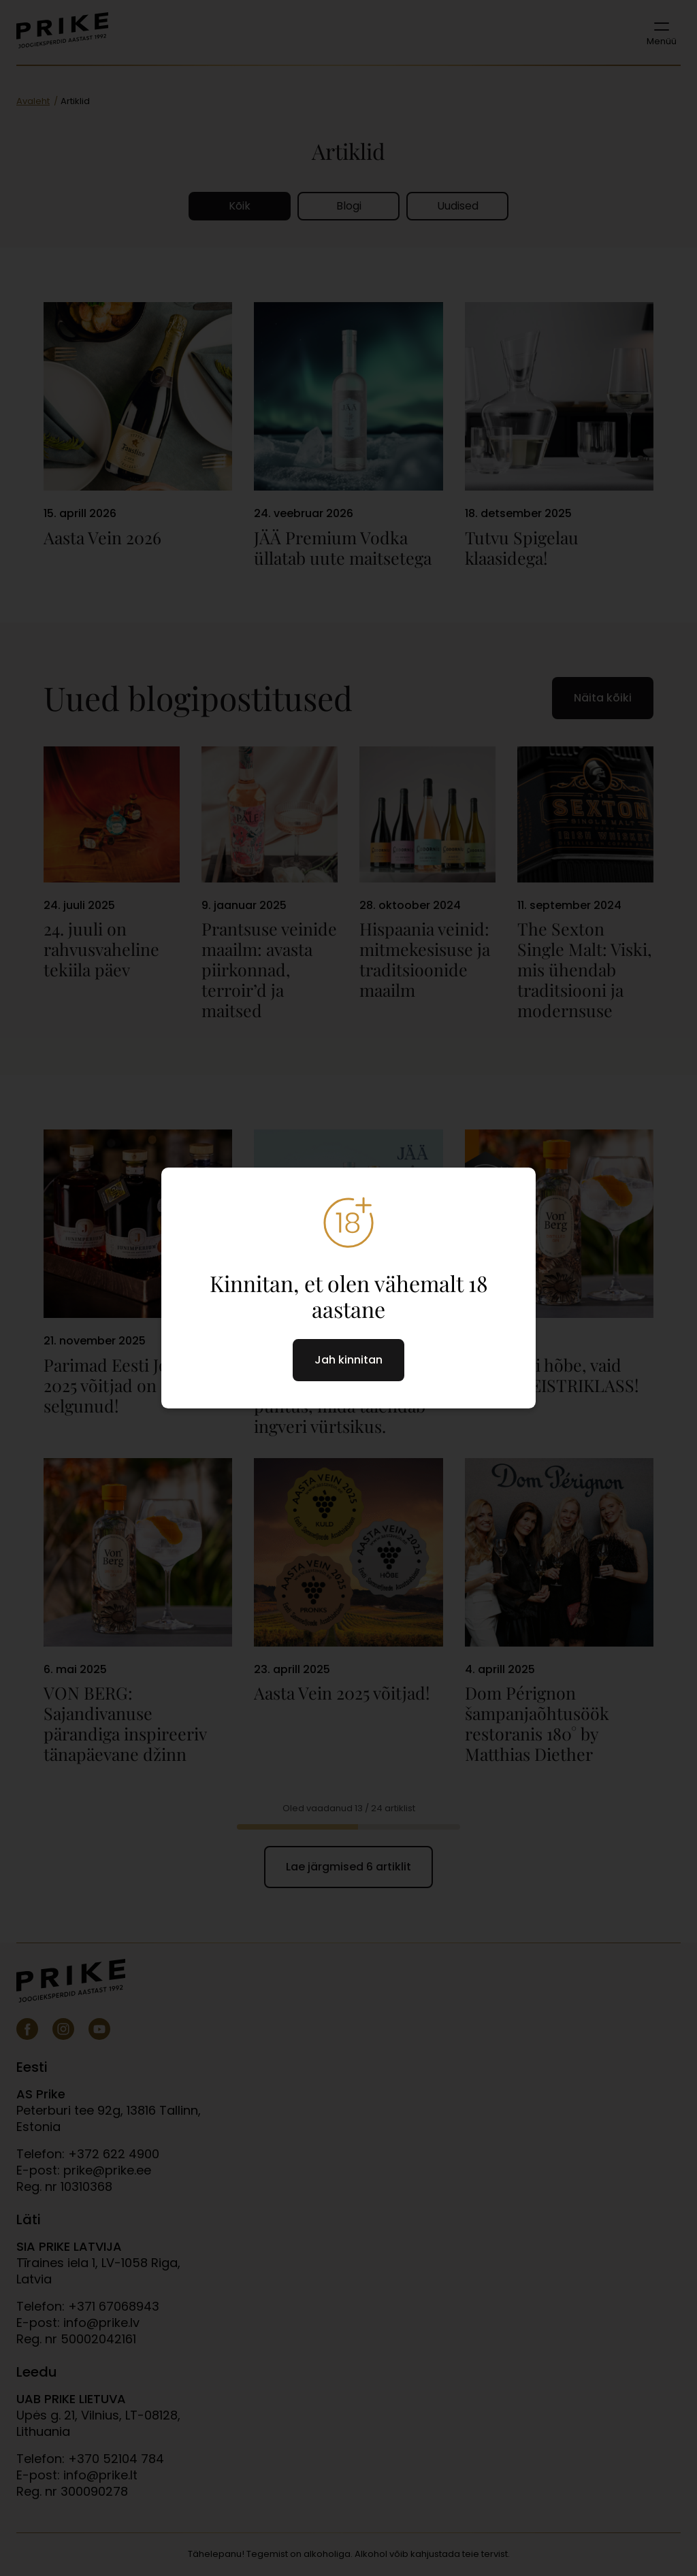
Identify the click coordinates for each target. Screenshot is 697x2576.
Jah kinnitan (348, 1360)
